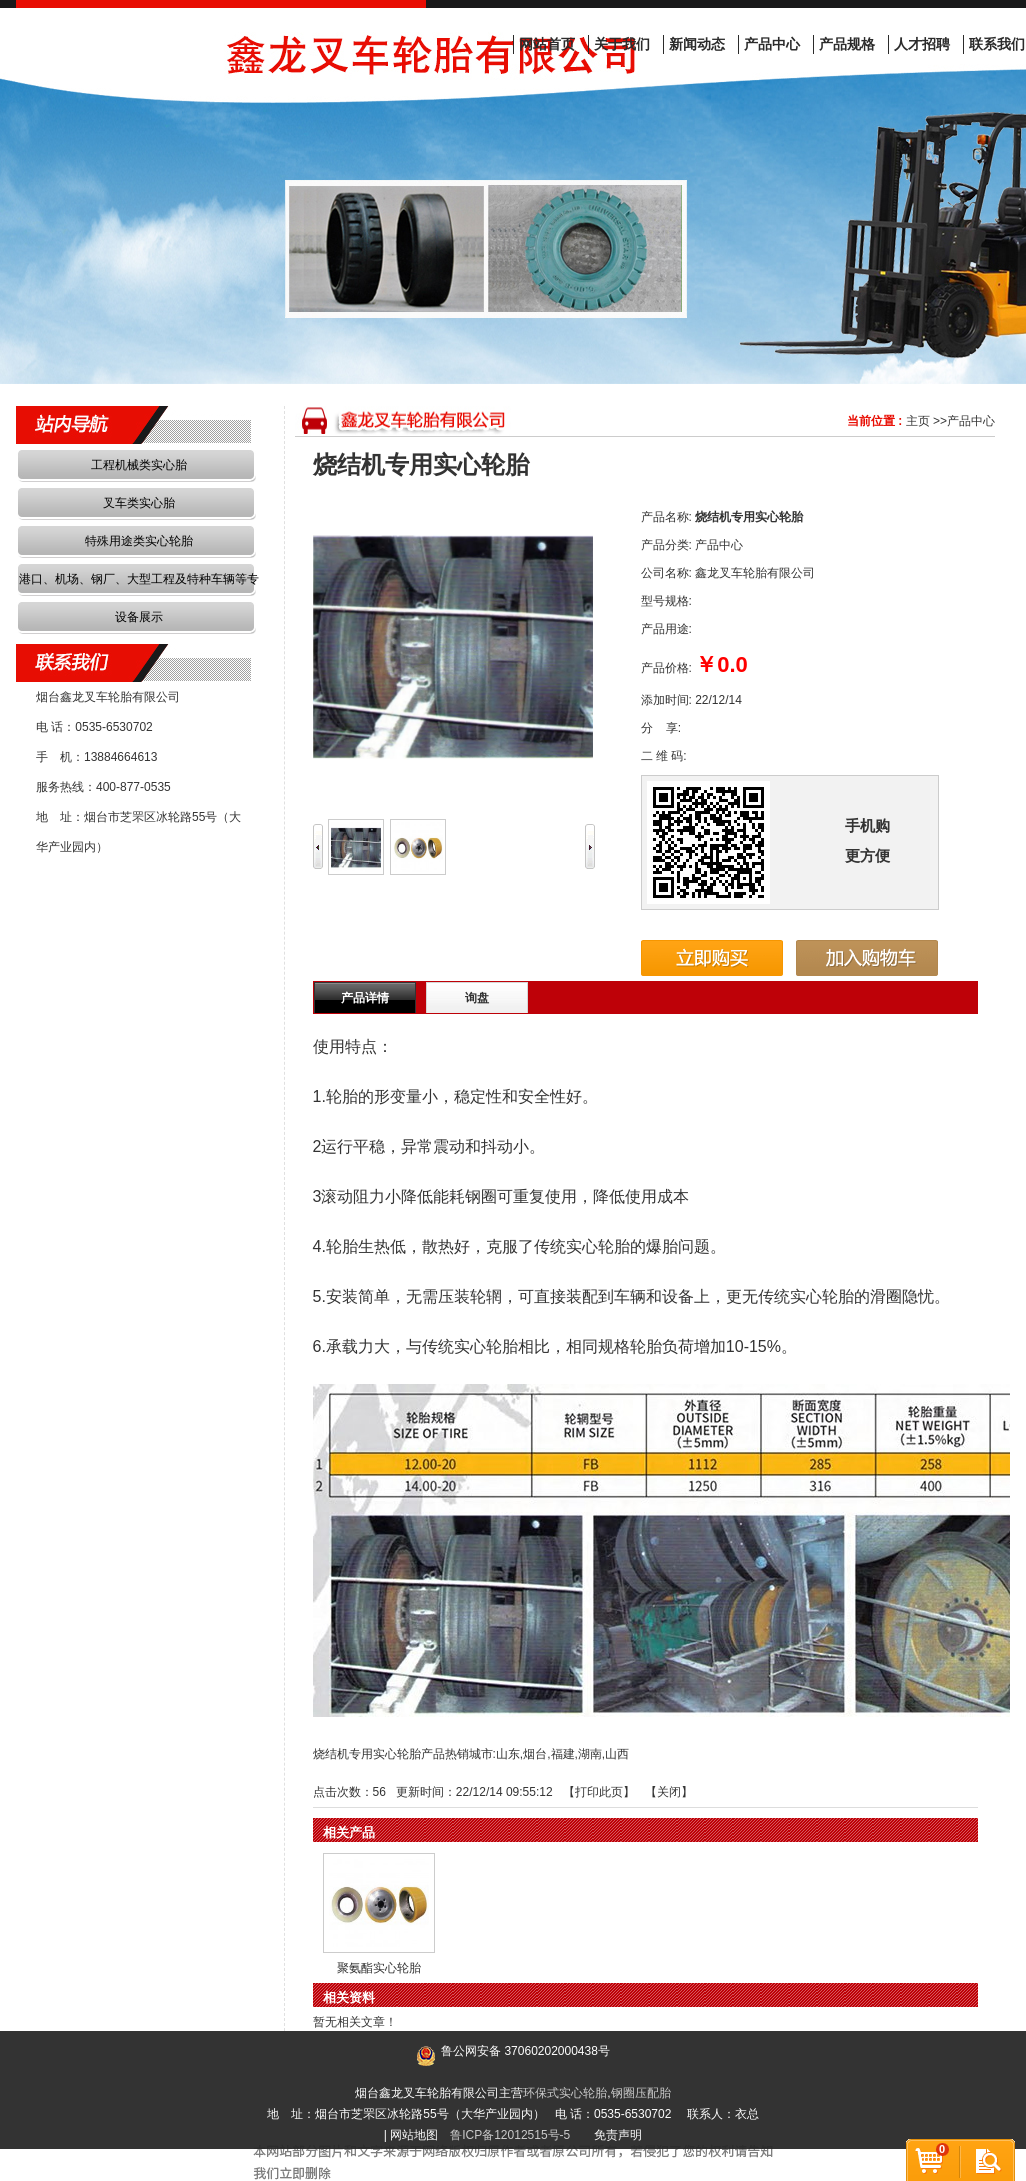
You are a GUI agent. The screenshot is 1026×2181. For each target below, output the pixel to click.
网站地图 (414, 2135)
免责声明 (618, 2135)
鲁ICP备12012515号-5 (510, 2135)
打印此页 (599, 1792)
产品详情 (365, 998)
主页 (918, 421)
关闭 (669, 1792)
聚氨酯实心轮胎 (379, 1968)
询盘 (477, 998)
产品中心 (971, 421)
